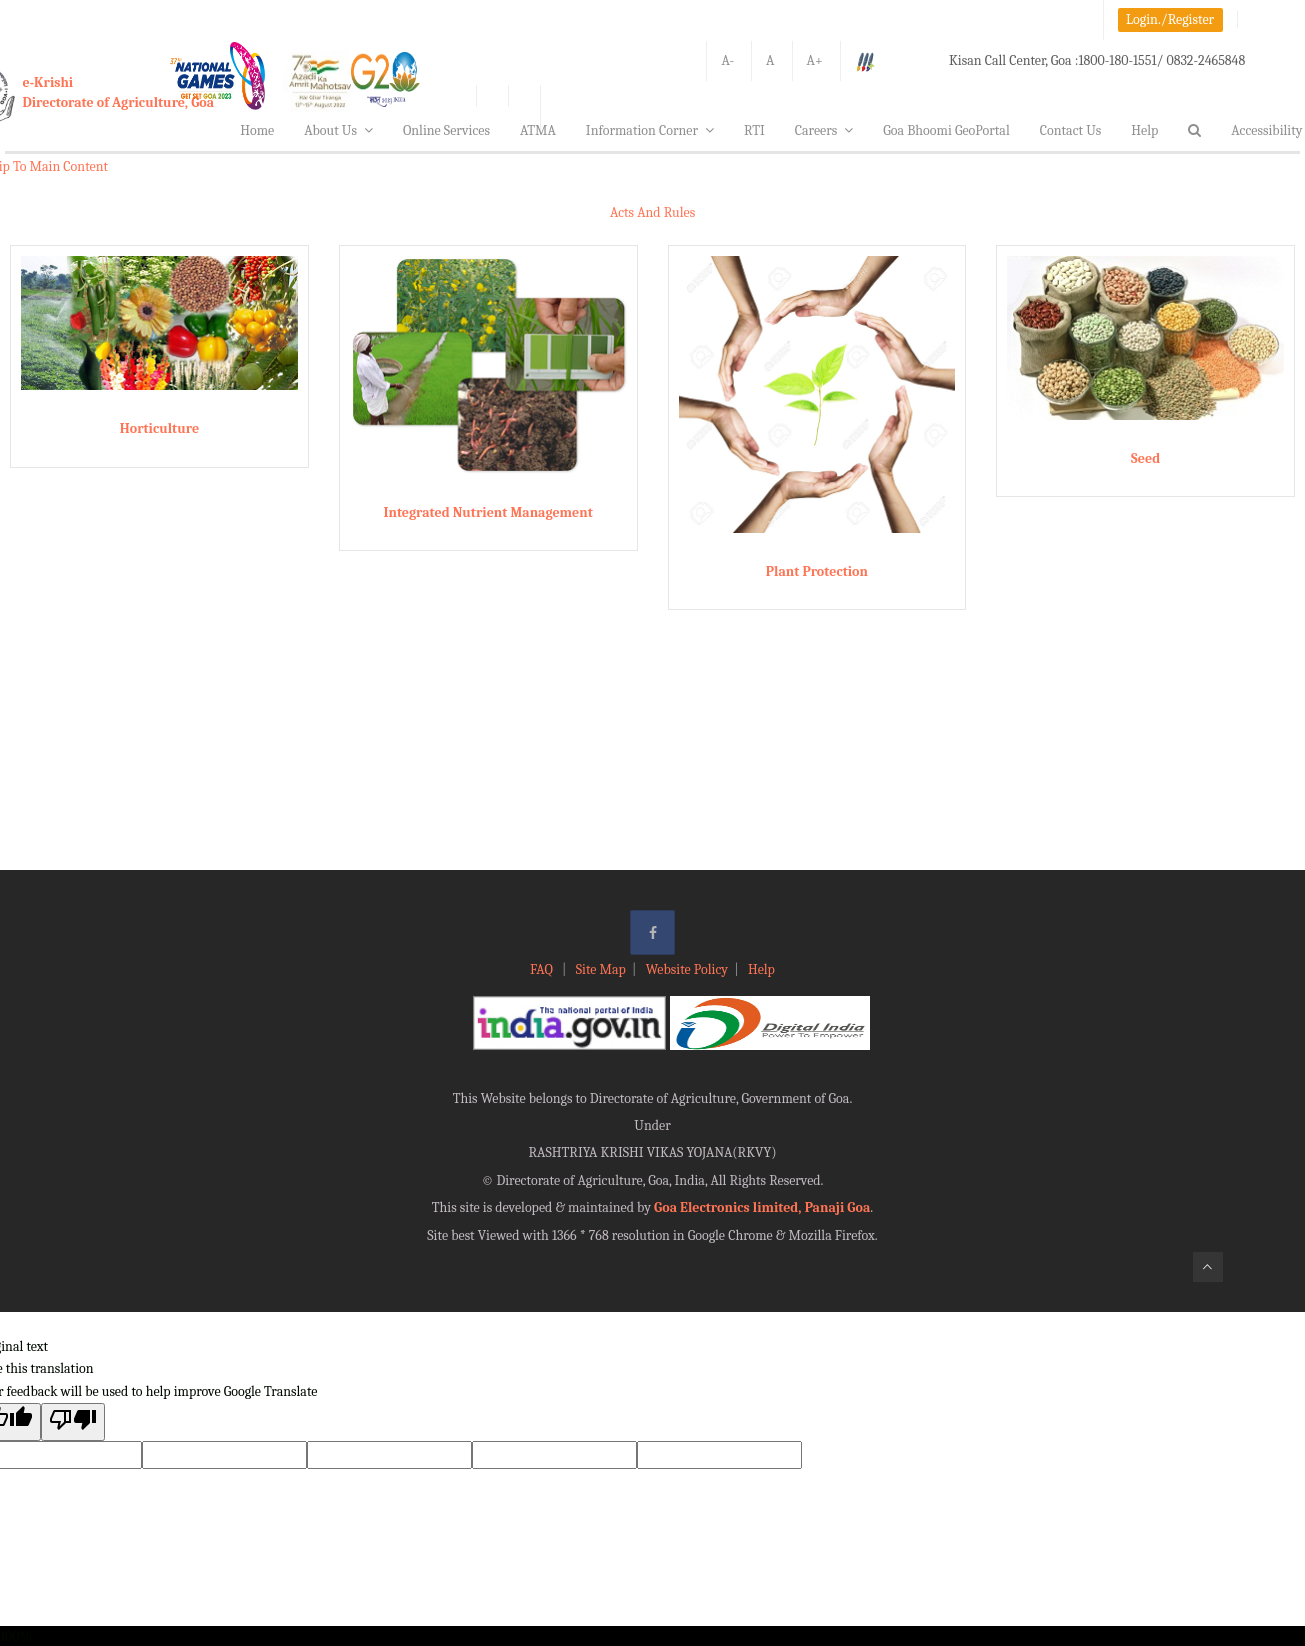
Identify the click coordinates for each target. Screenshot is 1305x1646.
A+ (815, 60)
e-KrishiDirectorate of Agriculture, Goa (119, 92)
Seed (1145, 458)
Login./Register (1170, 19)
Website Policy (687, 969)
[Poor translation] (73, 1421)
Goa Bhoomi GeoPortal (946, 130)
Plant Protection (817, 571)
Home (257, 130)
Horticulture (159, 428)
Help (1144, 130)
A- (727, 60)
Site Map (601, 969)
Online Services (446, 130)
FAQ (543, 969)
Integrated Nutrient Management (487, 512)
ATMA (538, 130)
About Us (338, 130)
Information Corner (650, 130)
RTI (754, 130)
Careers (824, 130)
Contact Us (1071, 130)
